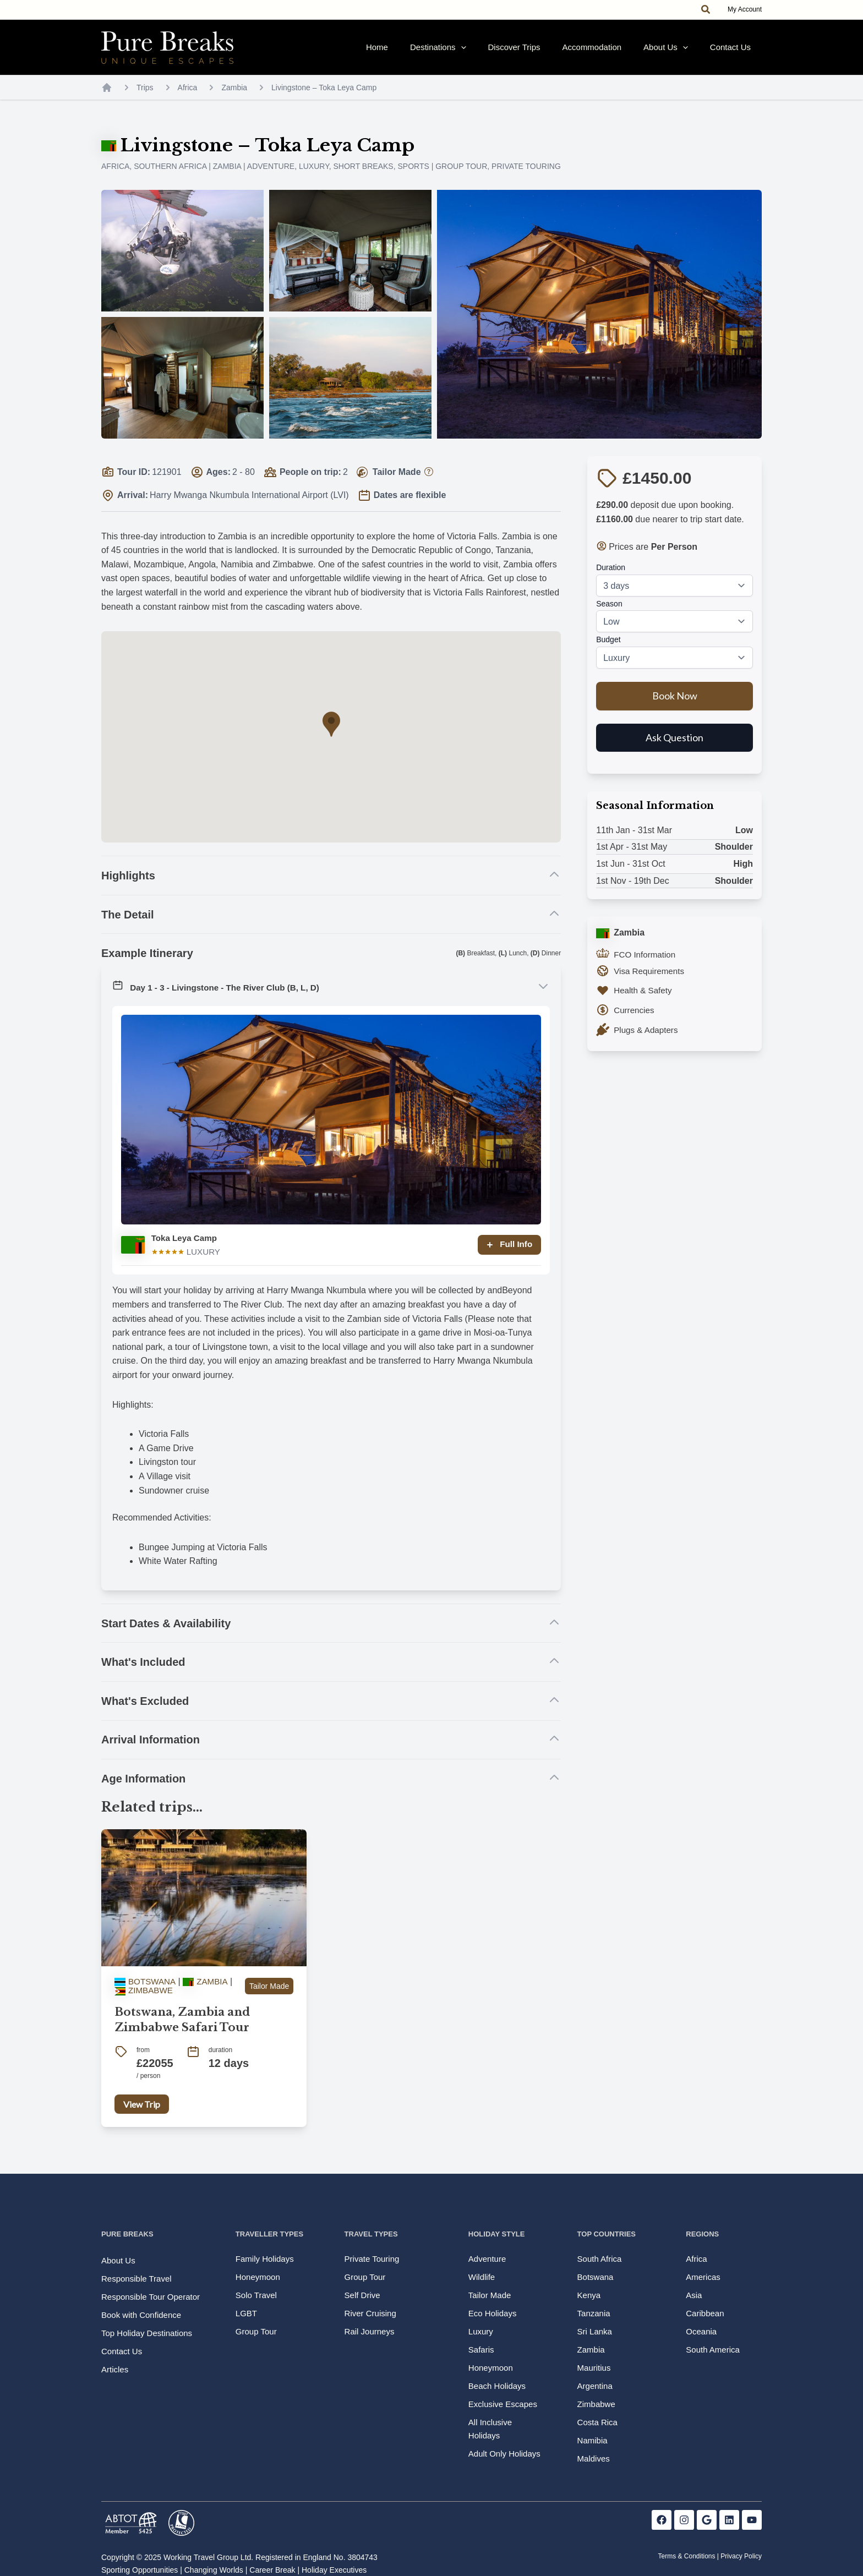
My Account (745, 9)
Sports (413, 177)
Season (609, 614)
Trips (145, 98)
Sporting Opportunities (139, 2570)
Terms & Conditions (686, 2556)
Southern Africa (170, 177)
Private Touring (526, 177)
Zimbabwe (144, 2001)
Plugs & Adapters (647, 1041)
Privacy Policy (741, 2556)
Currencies (635, 1021)
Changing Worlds (213, 2570)
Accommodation (619, 52)
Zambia (234, 98)
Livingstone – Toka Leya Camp (323, 98)
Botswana (146, 1992)
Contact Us (735, 52)
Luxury (314, 177)
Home (438, 52)
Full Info (507, 1256)
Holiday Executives (334, 2570)
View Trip (141, 2115)
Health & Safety (644, 1001)
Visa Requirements (651, 982)
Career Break (272, 2570)
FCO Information (646, 965)
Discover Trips (553, 52)
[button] (706, 10)
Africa (188, 98)
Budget (608, 650)
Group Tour (461, 177)
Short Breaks (363, 177)
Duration (610, 578)
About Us (682, 52)
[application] (510, 52)
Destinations (488, 52)
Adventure (270, 177)
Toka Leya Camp (186, 1249)
